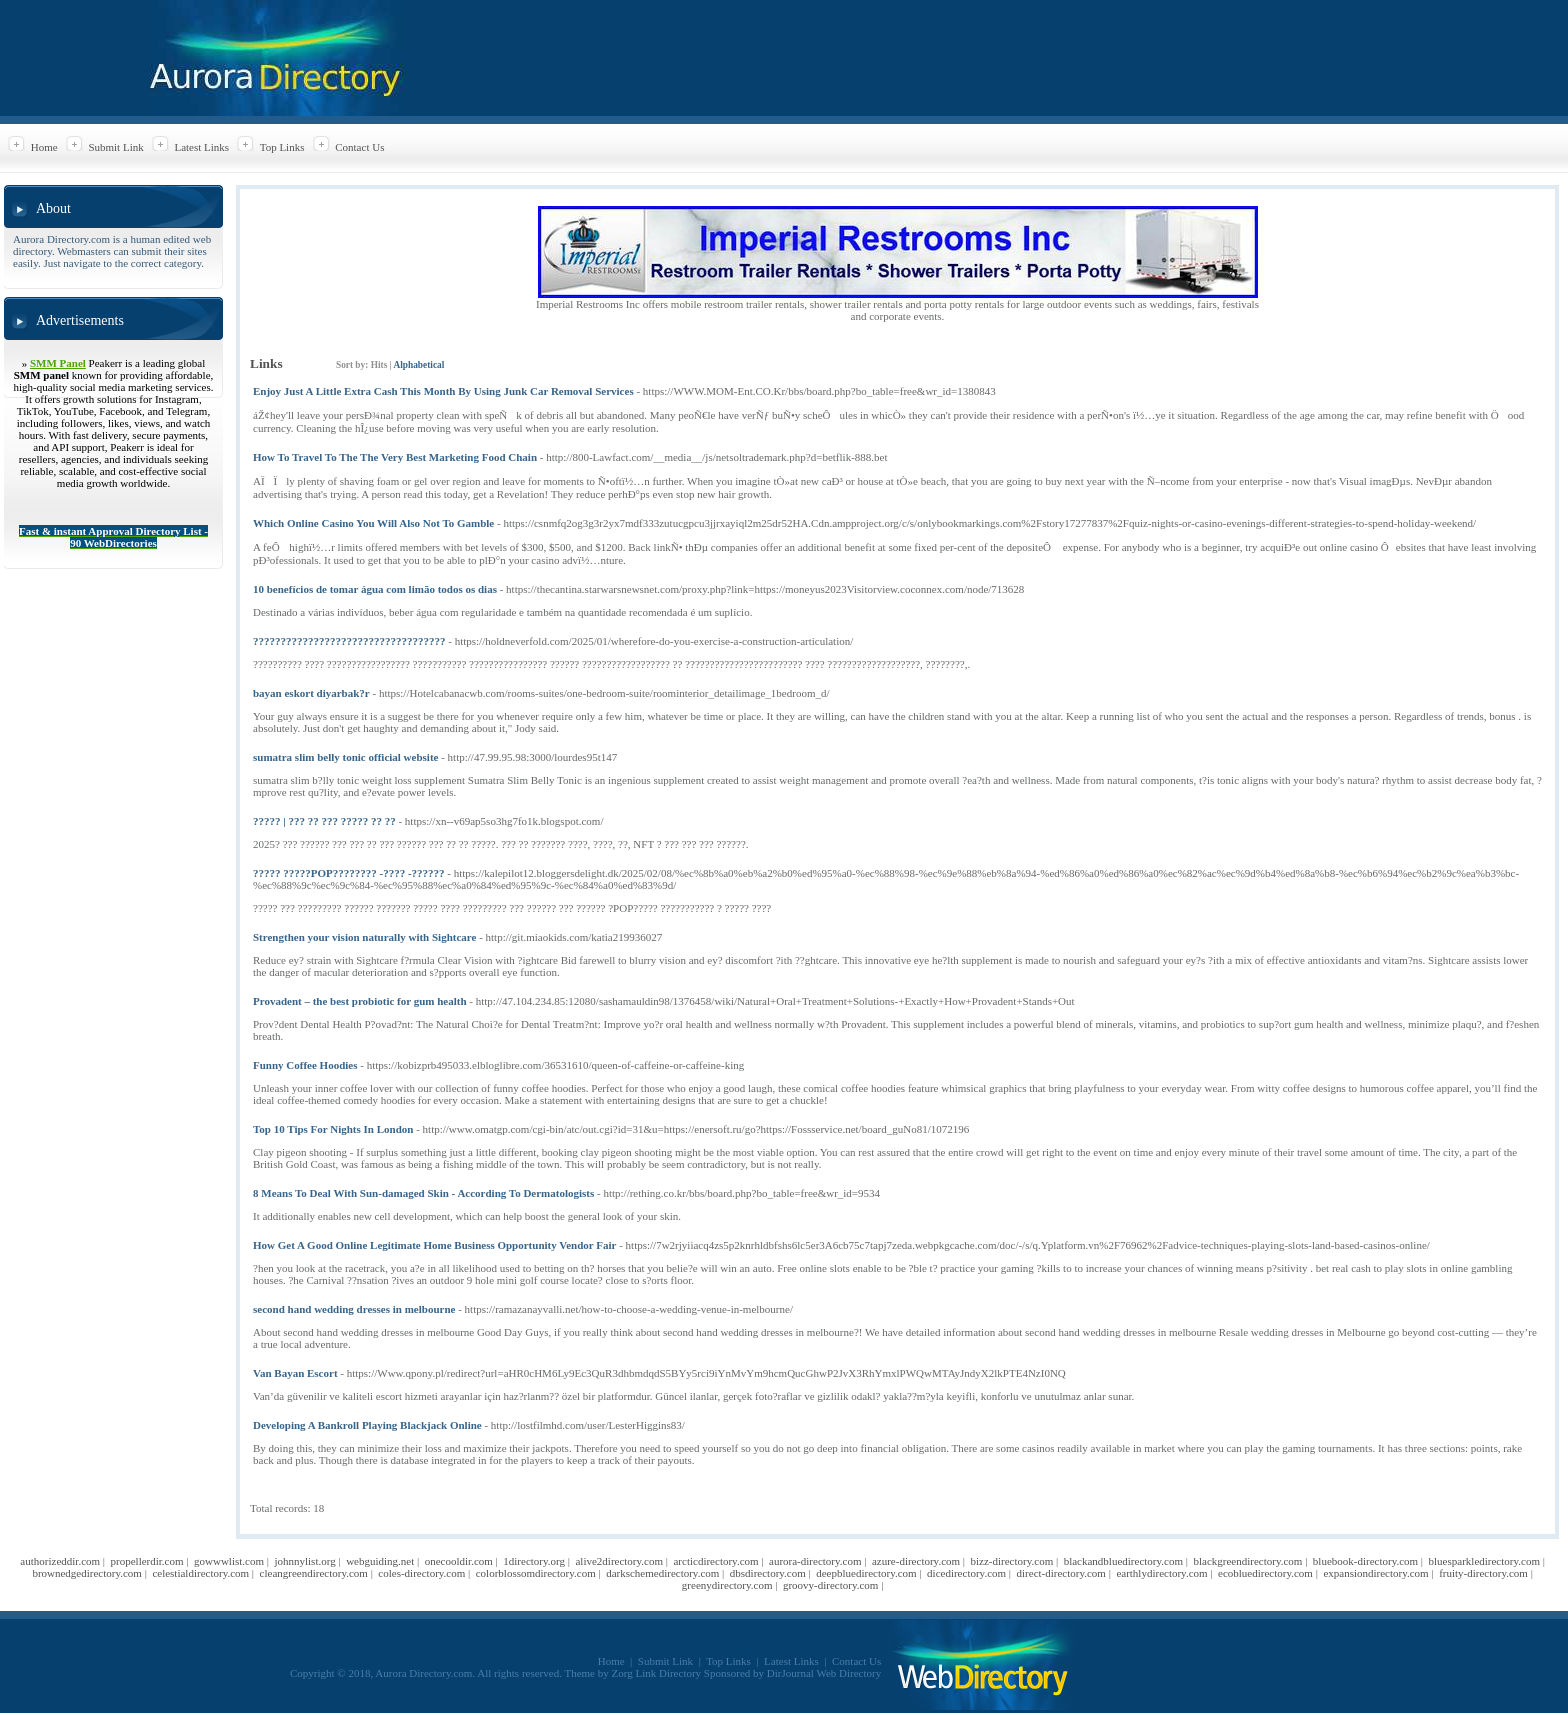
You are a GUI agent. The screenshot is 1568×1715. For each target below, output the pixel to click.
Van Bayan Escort (295, 1373)
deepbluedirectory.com (866, 1573)
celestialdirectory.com (200, 1573)
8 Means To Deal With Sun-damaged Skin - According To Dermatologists (423, 1193)
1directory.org (534, 1561)
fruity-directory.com (1483, 1573)
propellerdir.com (147, 1561)
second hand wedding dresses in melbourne (354, 1309)
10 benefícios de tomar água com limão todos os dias (375, 589)
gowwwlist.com (229, 1561)
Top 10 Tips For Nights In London (333, 1129)
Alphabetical (418, 365)
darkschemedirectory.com (662, 1573)
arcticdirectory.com (715, 1561)
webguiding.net (380, 1561)
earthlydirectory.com (1161, 1573)
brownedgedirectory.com (87, 1573)
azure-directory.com (916, 1561)
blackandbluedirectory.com (1123, 1561)
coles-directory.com (421, 1573)
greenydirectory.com (727, 1585)
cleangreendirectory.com (314, 1573)
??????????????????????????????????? (349, 641)
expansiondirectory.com (1375, 1573)
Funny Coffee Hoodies (305, 1065)
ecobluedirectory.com (1265, 1573)
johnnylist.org (304, 1561)
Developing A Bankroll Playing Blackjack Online (367, 1425)
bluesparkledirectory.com (1484, 1561)
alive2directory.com (619, 1561)
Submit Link (115, 147)
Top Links (282, 147)
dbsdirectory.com (768, 1573)
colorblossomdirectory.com (536, 1573)
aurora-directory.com (815, 1561)
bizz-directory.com (1012, 1561)
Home (44, 147)
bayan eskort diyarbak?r (311, 693)
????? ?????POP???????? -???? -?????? (349, 873)
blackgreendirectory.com (1247, 1561)
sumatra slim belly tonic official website (345, 757)
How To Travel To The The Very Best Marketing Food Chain (395, 457)
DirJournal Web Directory (824, 1673)
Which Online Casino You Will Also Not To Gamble (373, 523)
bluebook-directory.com (1365, 1561)
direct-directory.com (1061, 1573)
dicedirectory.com (966, 1573)
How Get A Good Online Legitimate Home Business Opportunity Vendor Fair (434, 1245)
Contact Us (359, 147)
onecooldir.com (459, 1561)
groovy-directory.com (831, 1585)
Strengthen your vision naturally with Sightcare (364, 937)
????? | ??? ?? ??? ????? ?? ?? (324, 821)
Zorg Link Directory (657, 1673)
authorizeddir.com (60, 1561)
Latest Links (201, 147)
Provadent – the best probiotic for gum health (360, 1001)
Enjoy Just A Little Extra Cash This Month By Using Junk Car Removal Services (443, 391)
